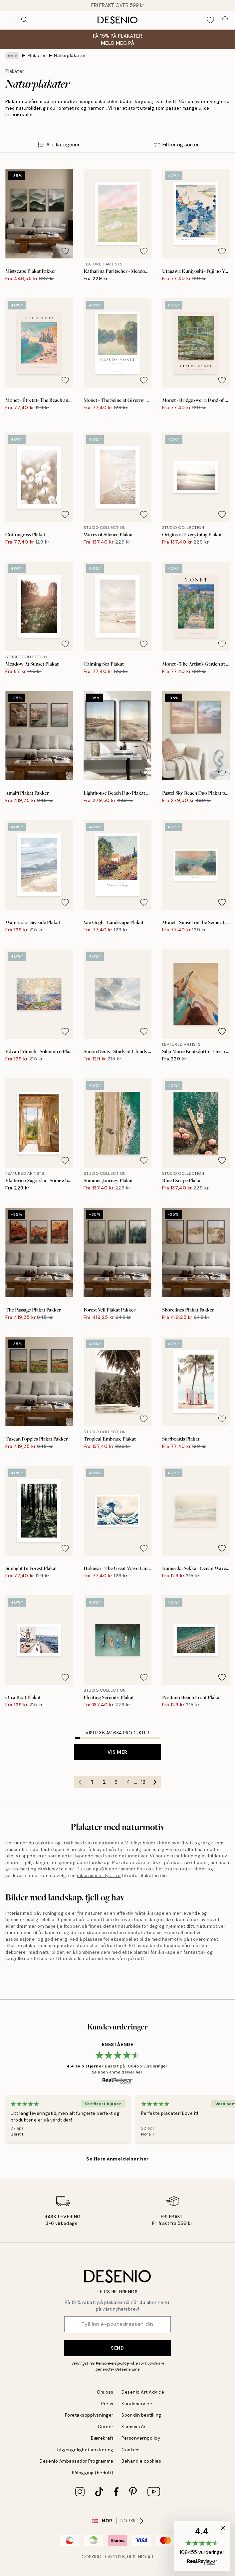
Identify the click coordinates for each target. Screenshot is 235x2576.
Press (107, 2404)
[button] (202, 2546)
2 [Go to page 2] (104, 1782)
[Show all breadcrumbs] (12, 55)
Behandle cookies (141, 2461)
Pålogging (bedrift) (93, 2473)
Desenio (136, 2557)
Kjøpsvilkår (133, 2427)
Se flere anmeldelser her (117, 2159)
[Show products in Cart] (225, 20)
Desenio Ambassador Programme (77, 2461)
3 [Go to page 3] (116, 1782)
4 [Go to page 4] (128, 1782)
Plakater (37, 55)
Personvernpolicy (112, 2363)
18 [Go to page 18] (143, 1782)
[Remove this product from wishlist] (65, 251)
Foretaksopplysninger (89, 2415)
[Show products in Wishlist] (210, 20)
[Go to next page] (155, 1782)
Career (106, 2427)
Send (117, 2348)
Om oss (105, 2392)
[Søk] (24, 20)
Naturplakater (70, 55)
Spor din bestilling (141, 2415)
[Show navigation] (10, 20)
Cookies (130, 2450)
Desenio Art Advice (142, 2392)
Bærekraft (102, 2438)
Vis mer (117, 1752)
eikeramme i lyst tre (98, 1875)
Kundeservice (136, 2404)
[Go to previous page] (80, 1782)
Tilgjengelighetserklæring (85, 2450)
